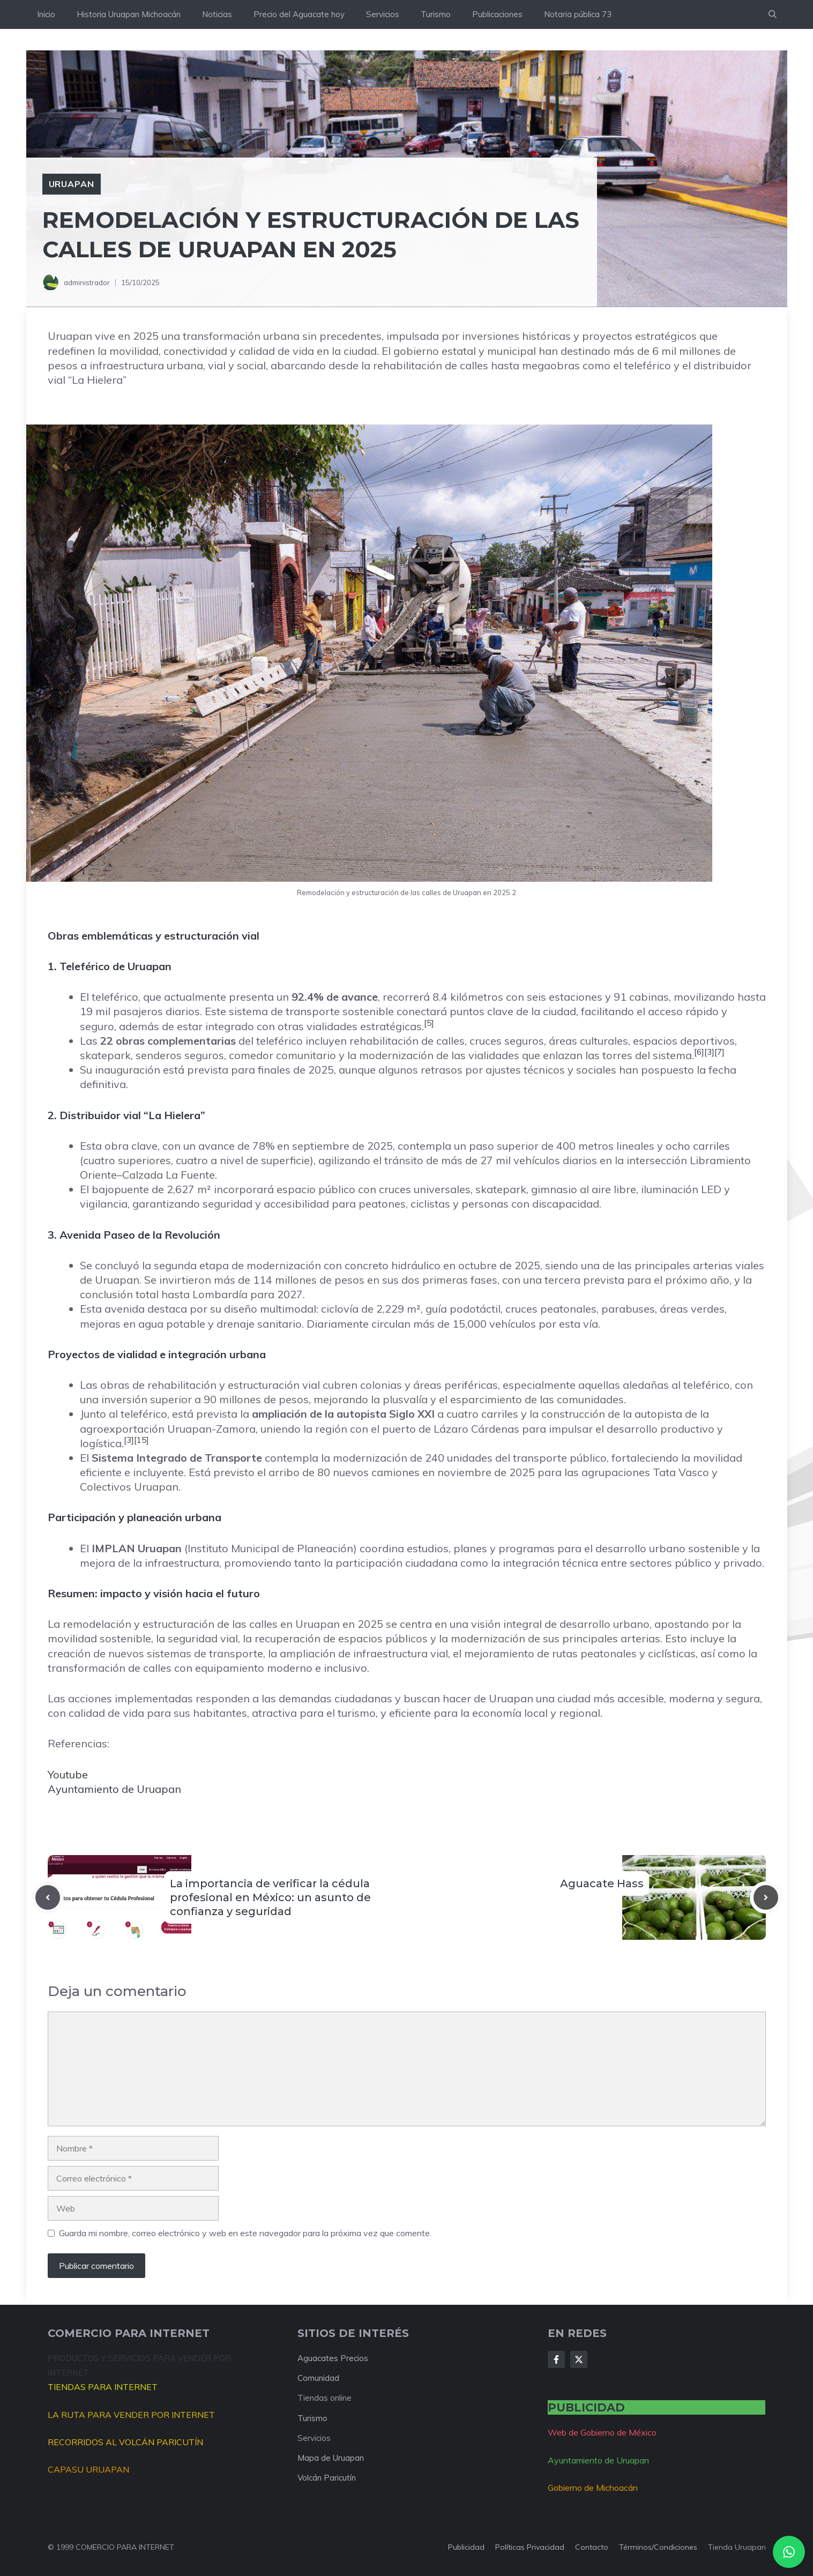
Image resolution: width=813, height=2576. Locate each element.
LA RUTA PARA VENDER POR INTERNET (131, 2414)
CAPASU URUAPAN (88, 2469)
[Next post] (766, 1897)
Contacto (591, 2547)
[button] (772, 14)
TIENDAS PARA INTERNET (103, 2386)
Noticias (217, 14)
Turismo (436, 14)
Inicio (46, 14)
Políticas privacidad (529, 2547)
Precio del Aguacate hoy (299, 14)
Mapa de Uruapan (330, 2458)
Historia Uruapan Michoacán (129, 14)
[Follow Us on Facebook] (556, 2359)
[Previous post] (48, 1897)
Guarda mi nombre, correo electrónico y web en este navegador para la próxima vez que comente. (245, 2233)
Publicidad (466, 2547)
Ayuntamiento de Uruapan (114, 1789)
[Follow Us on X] (578, 2359)
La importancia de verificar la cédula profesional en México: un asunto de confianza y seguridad (270, 1897)
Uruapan (72, 183)
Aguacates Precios (332, 2358)
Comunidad (318, 2378)
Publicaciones (497, 14)
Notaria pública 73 (577, 14)
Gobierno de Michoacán (593, 2487)
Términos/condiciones (658, 2547)
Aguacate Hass (602, 1883)
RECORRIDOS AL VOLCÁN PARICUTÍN (125, 2442)
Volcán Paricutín (326, 2478)
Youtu (61, 1774)
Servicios (382, 14)
